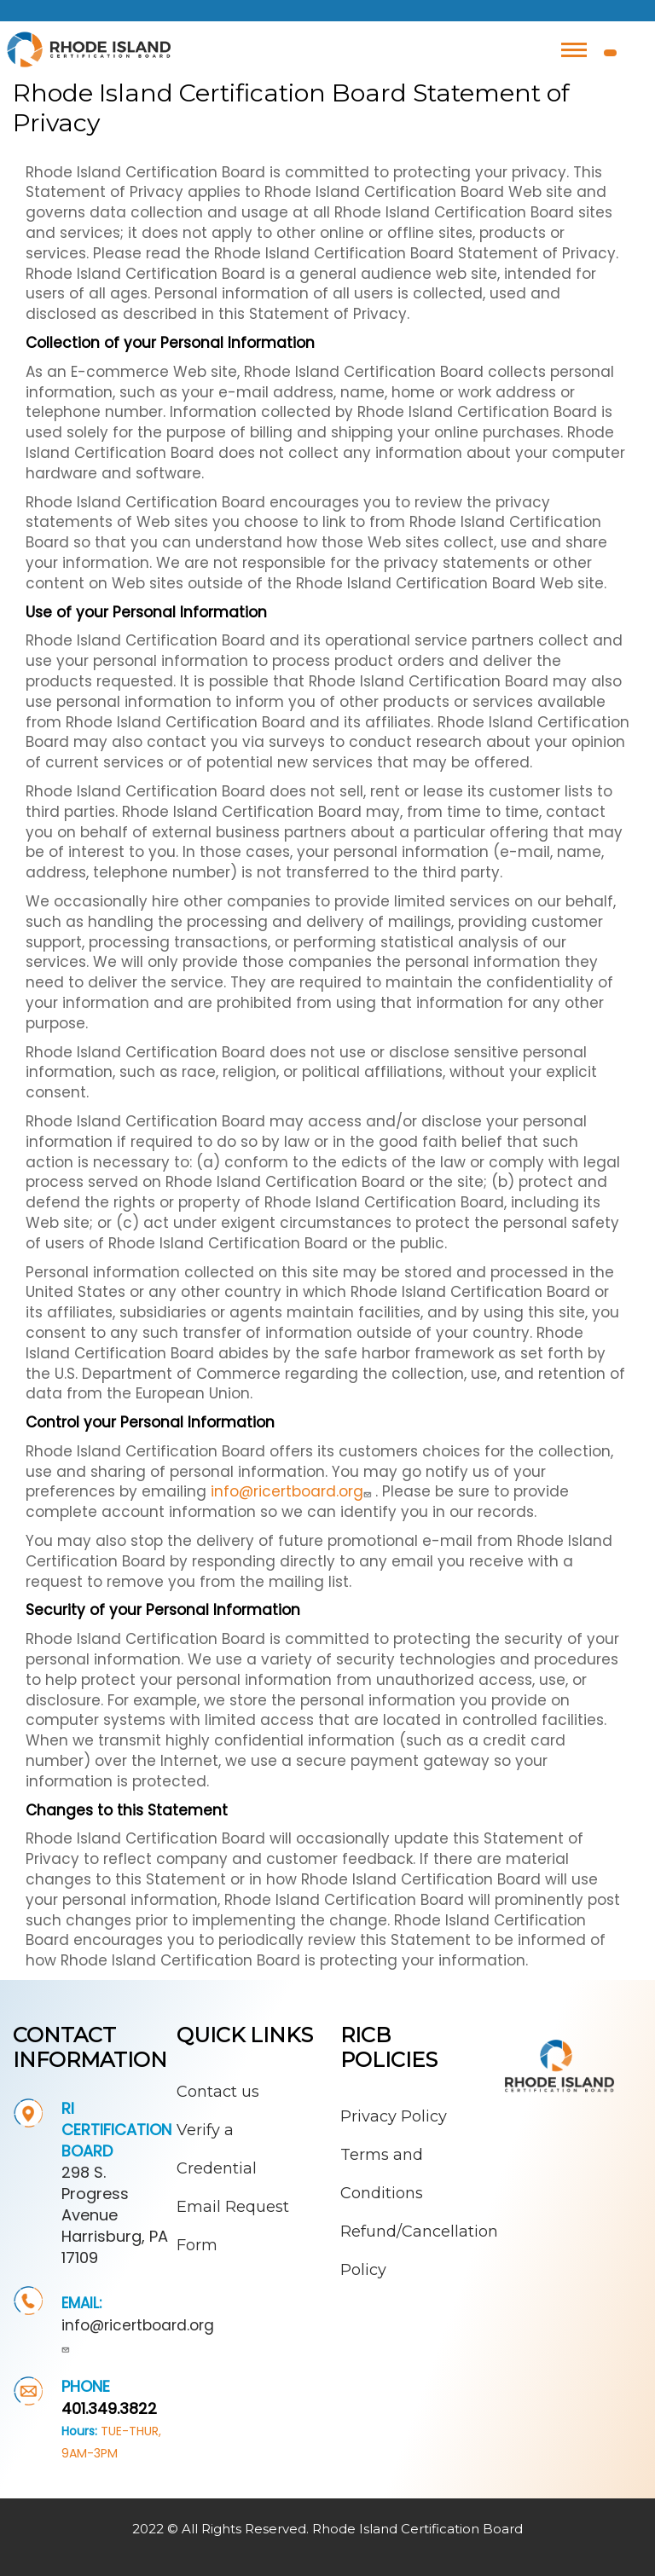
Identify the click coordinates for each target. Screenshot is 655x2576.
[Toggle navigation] (574, 50)
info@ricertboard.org (293, 1491)
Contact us (218, 2091)
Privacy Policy (393, 2116)
